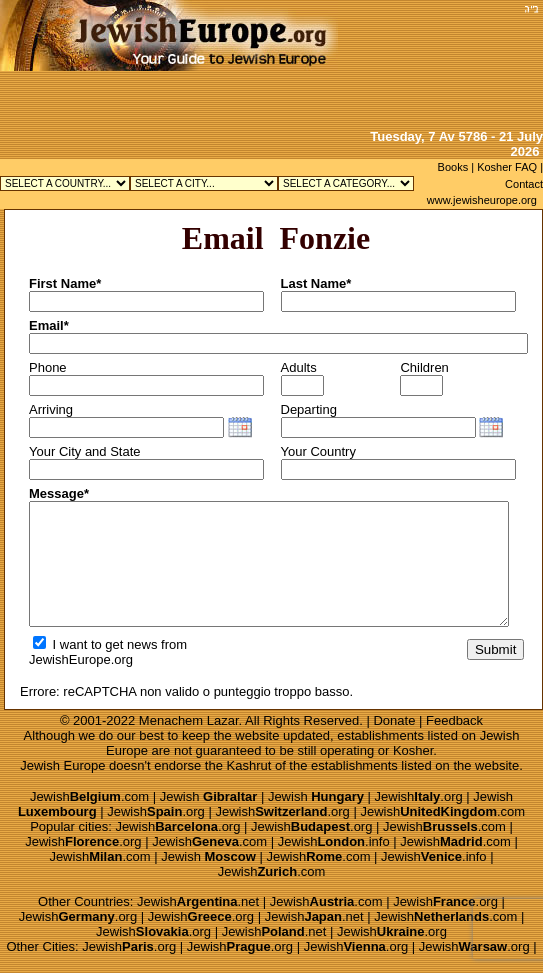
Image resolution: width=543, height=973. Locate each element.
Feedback (454, 720)
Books (453, 167)
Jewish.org (419, 796)
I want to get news (95, 644)
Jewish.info (334, 841)
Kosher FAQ (507, 167)
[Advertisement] (430, 62)
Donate (394, 720)
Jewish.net (198, 901)
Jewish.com (89, 796)
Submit (495, 649)
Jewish (209, 796)
